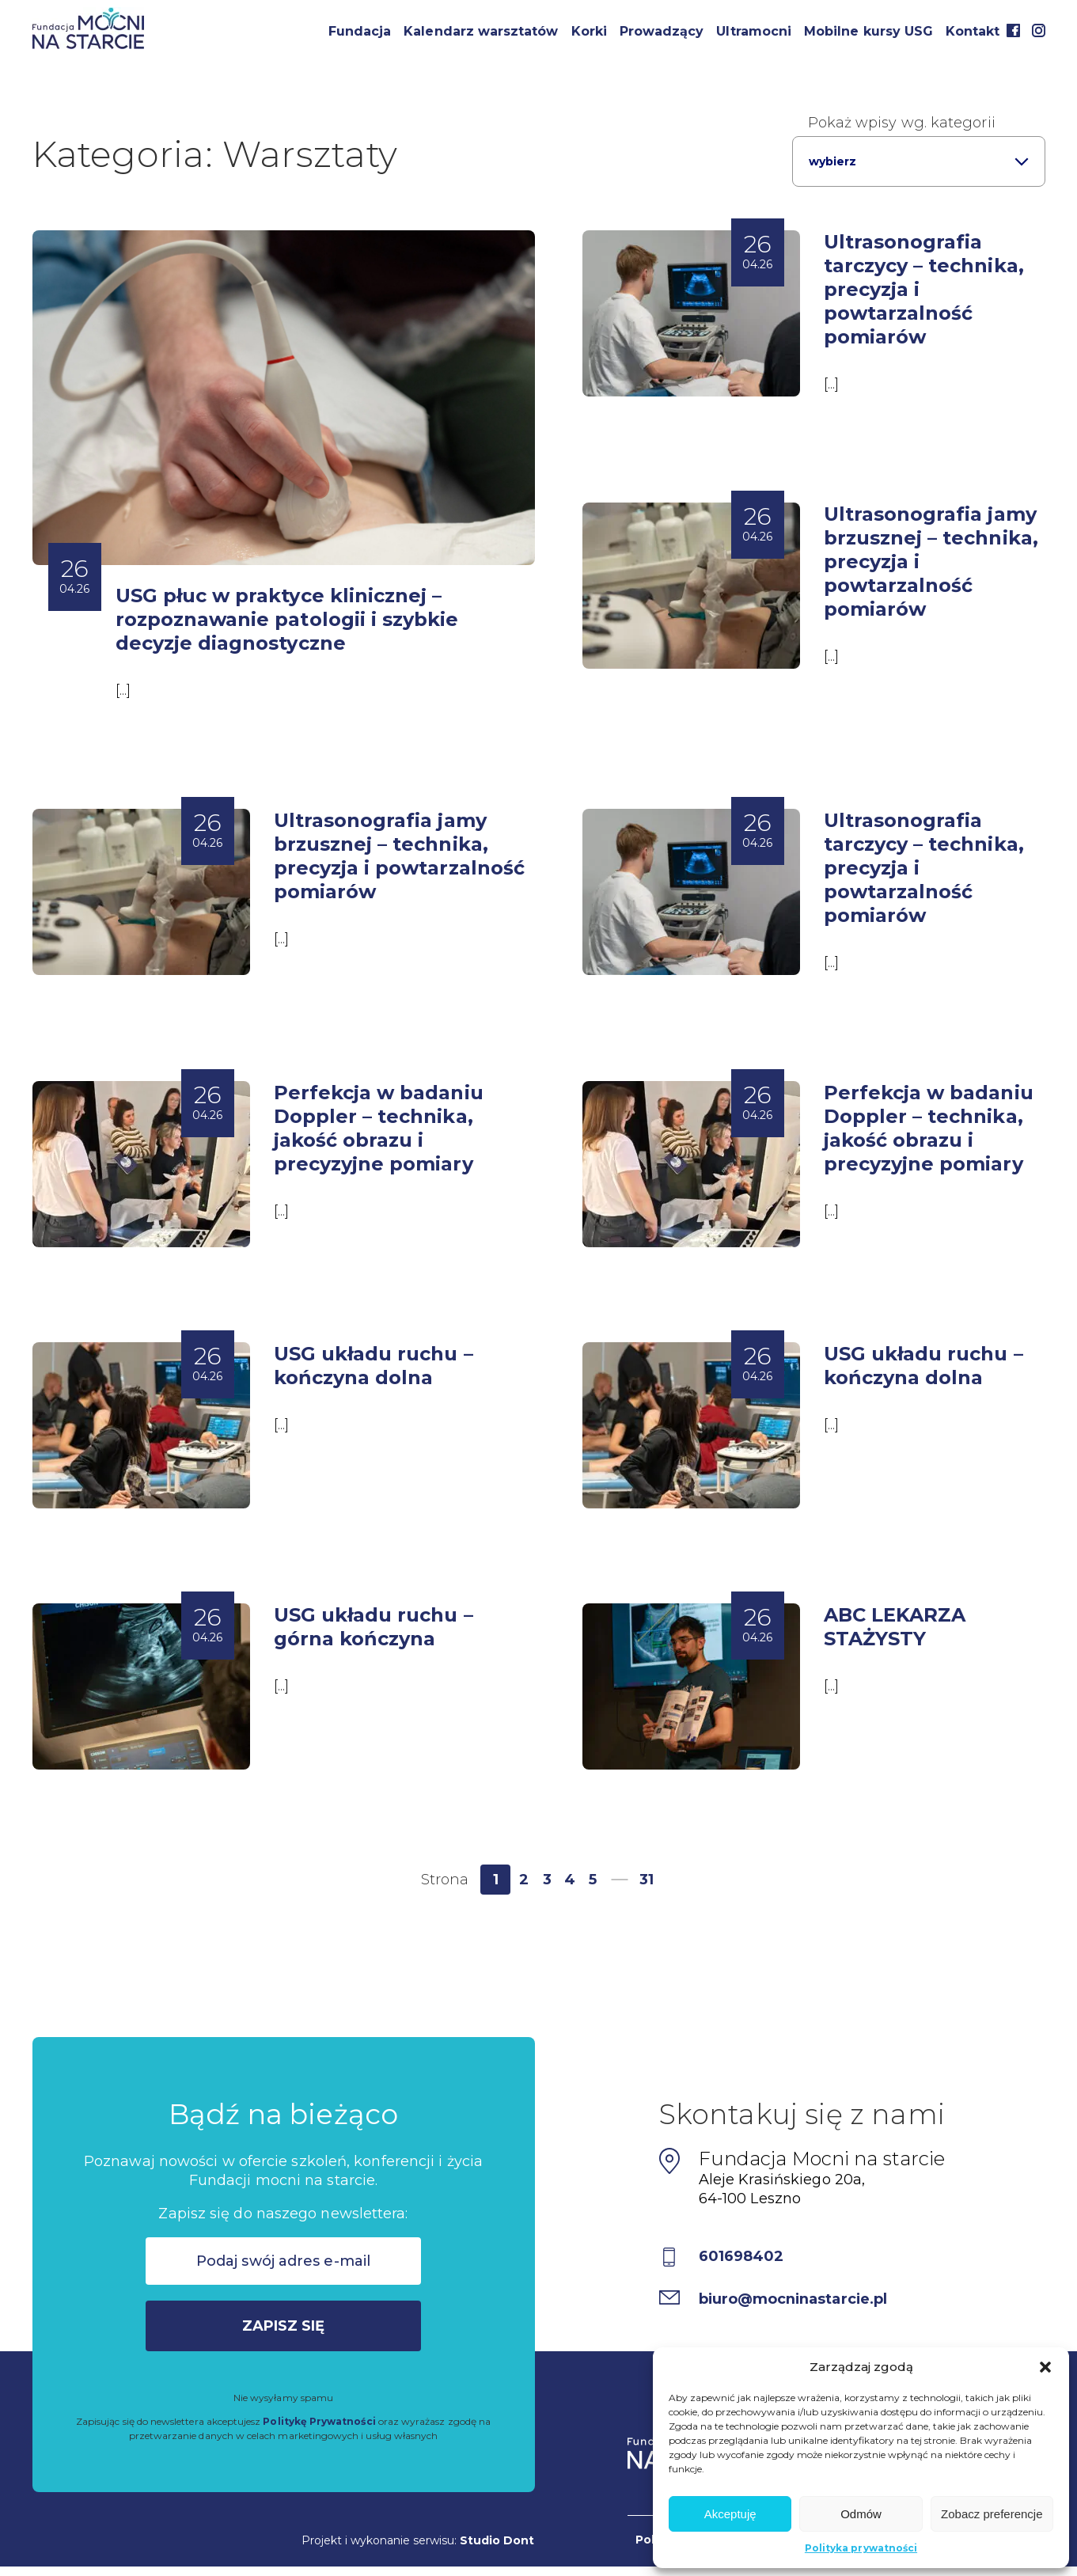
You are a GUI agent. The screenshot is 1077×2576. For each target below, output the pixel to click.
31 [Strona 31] (646, 1879)
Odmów (861, 2514)
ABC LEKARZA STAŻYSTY (895, 1626)
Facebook (1014, 30)
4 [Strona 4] (569, 1879)
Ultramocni (753, 31)
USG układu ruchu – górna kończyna (373, 1626)
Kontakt (972, 31)
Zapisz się (283, 2326)
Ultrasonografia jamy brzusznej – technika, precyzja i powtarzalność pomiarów (399, 856)
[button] (1045, 2367)
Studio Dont (497, 2540)
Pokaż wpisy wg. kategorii (901, 123)
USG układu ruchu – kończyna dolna (373, 1365)
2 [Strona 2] (524, 1879)
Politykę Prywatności (319, 2421)
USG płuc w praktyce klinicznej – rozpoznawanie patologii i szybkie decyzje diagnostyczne (287, 619)
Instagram (1038, 30)
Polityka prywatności (861, 2548)
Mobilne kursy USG (868, 31)
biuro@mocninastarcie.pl (794, 2299)
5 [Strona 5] (593, 1879)
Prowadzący (662, 31)
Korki (589, 31)
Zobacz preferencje (991, 2514)
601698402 (741, 2256)
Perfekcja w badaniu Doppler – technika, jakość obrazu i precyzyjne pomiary (379, 1128)
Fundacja (359, 31)
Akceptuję (730, 2514)
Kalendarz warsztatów (481, 31)
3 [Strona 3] (547, 1879)
